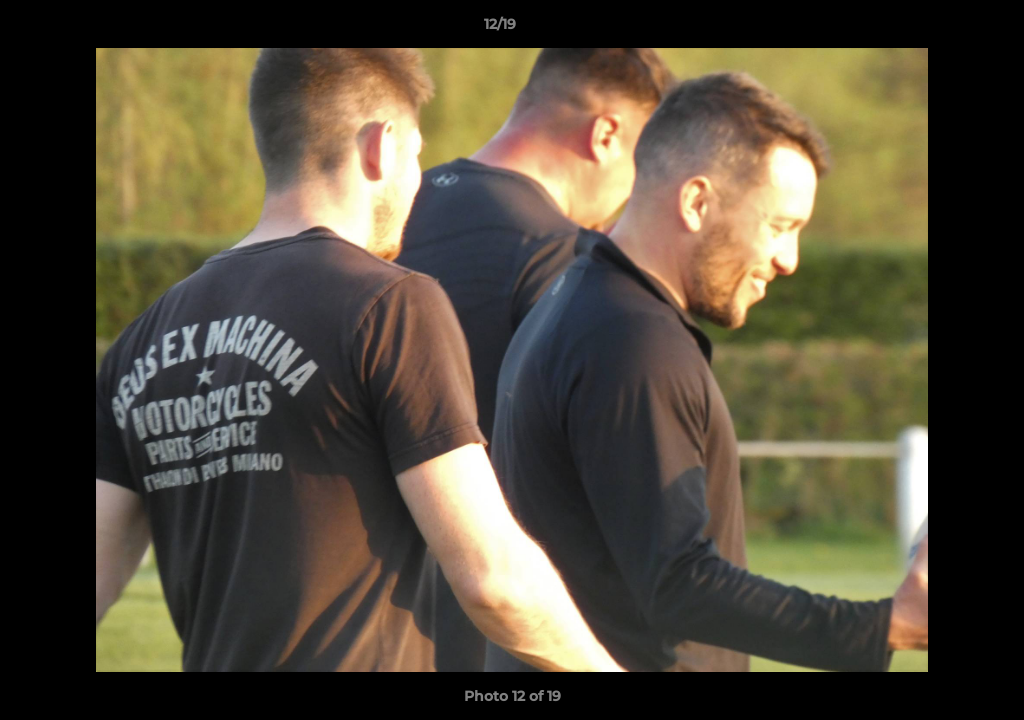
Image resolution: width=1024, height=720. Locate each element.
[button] (940, 29)
